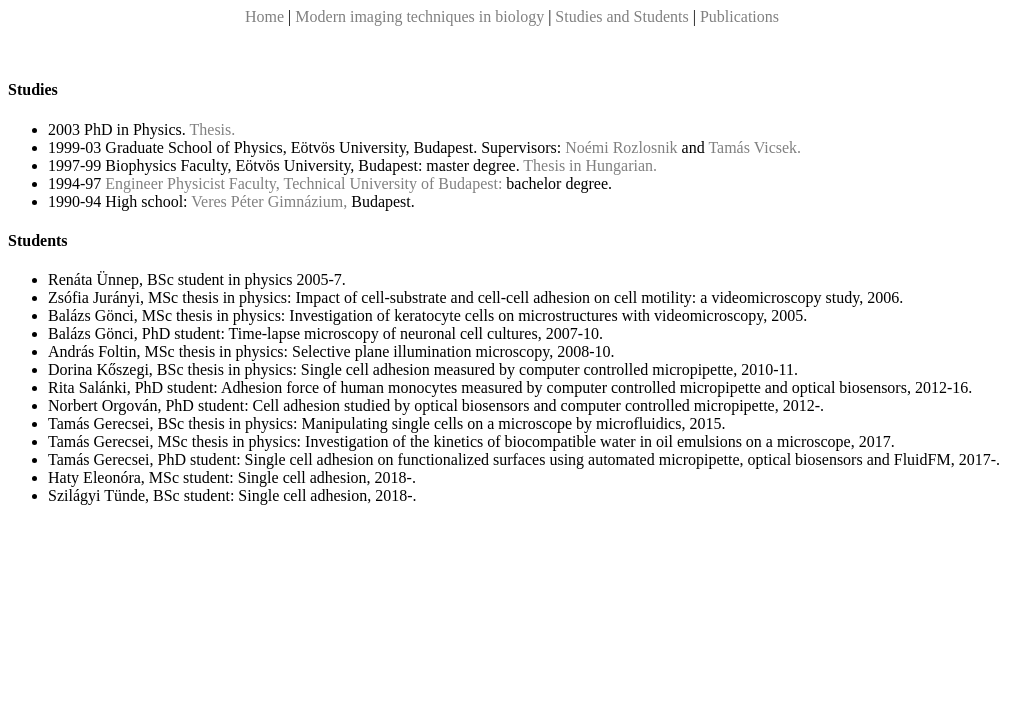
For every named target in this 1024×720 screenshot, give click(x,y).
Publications (739, 16)
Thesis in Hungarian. (590, 165)
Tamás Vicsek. (754, 147)
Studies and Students (621, 16)
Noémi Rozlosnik (621, 147)
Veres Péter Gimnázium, (269, 201)
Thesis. (213, 129)
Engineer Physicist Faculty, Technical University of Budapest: (303, 183)
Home (264, 16)
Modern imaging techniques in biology (421, 16)
